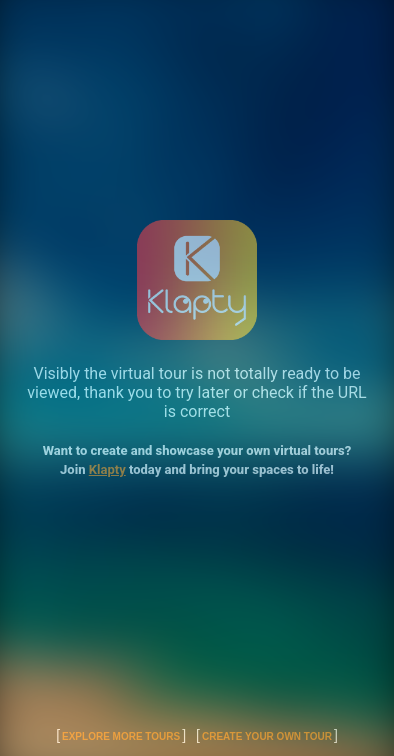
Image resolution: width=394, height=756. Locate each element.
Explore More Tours (121, 736)
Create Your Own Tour (267, 736)
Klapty (107, 469)
